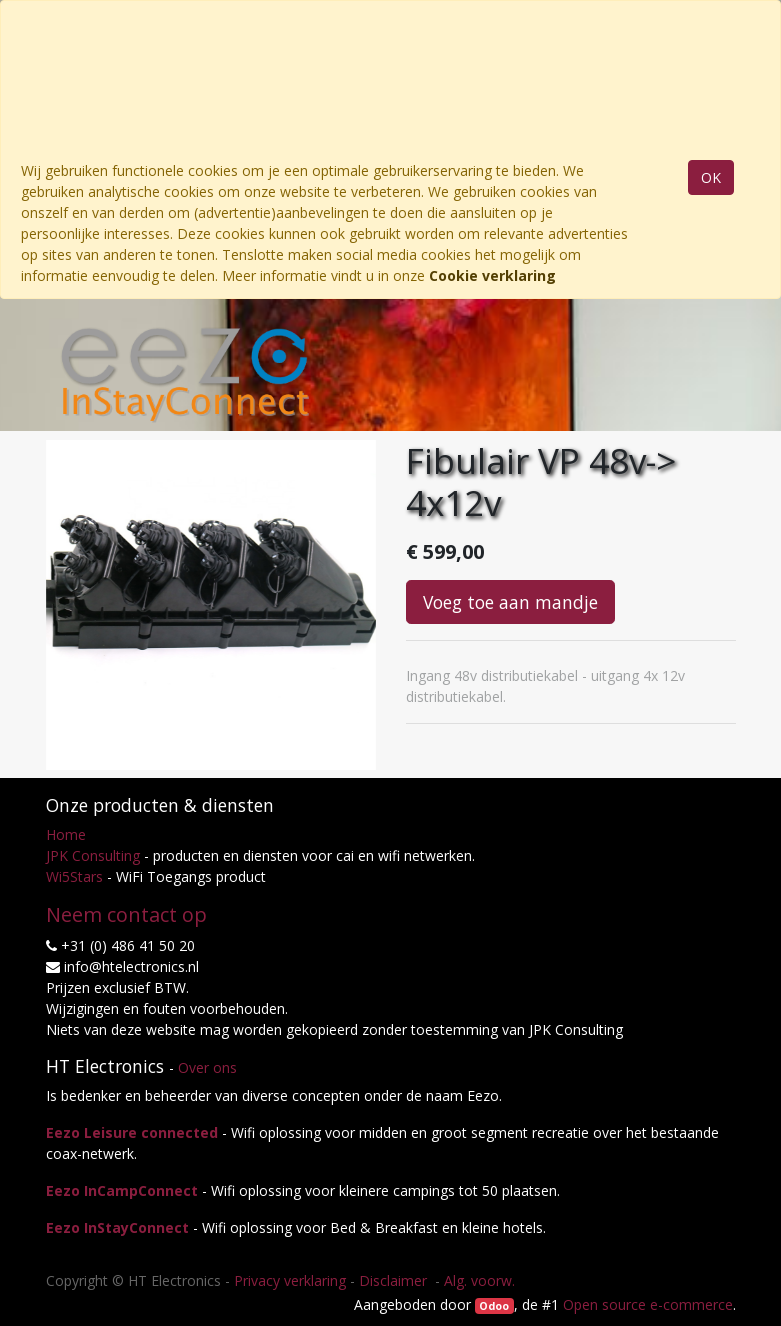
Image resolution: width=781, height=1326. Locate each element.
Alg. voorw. (479, 1280)
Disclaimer (395, 1280)
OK (711, 177)
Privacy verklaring (290, 1280)
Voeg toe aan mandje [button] (510, 602)
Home (66, 834)
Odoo (494, 1306)
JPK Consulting (93, 855)
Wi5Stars (74, 876)
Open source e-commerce (648, 1304)
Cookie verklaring (492, 275)
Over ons (207, 1067)
